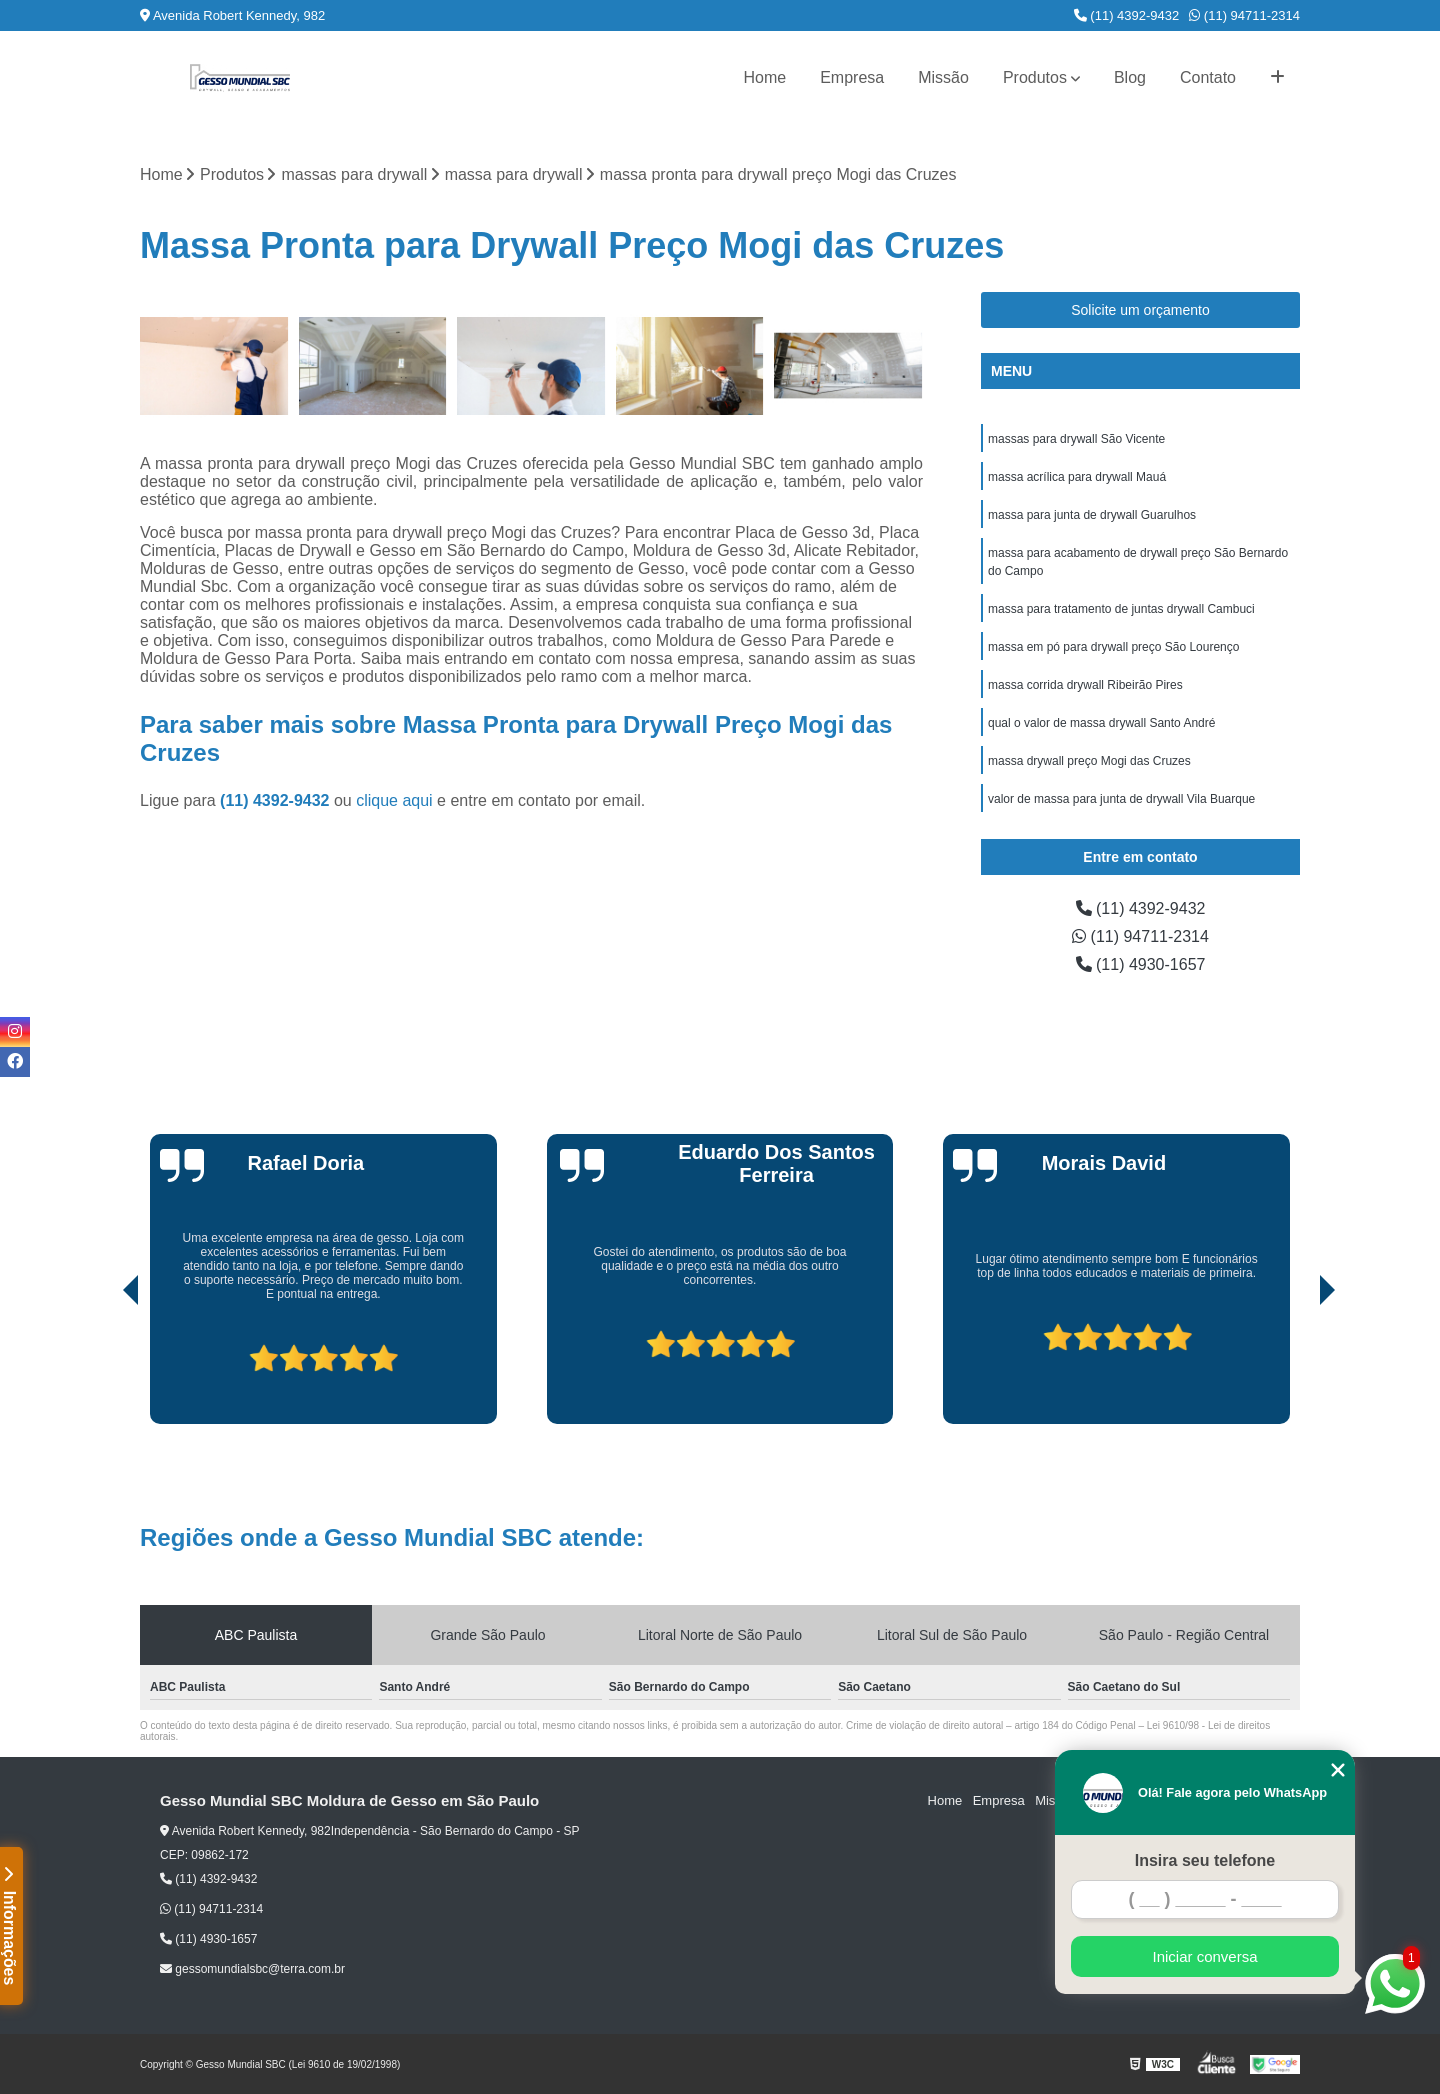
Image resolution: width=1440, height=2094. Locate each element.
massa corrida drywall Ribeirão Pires (1085, 685)
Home (764, 77)
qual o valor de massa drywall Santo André (1101, 723)
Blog (1130, 77)
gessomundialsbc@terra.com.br (252, 1969)
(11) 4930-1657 (1141, 964)
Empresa (852, 77)
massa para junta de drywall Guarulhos (1092, 515)
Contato (1208, 77)
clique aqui (394, 800)
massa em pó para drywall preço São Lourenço (1113, 647)
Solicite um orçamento (1140, 310)
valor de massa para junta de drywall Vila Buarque (1121, 799)
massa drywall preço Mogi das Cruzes (1089, 761)
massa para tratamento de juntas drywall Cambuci (1121, 609)
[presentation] (103, 1367)
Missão (943, 77)
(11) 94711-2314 (1244, 15)
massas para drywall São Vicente (1076, 439)
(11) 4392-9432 (1127, 15)
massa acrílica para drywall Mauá (1077, 477)
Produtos (1035, 77)
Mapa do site (1242, 1801)
